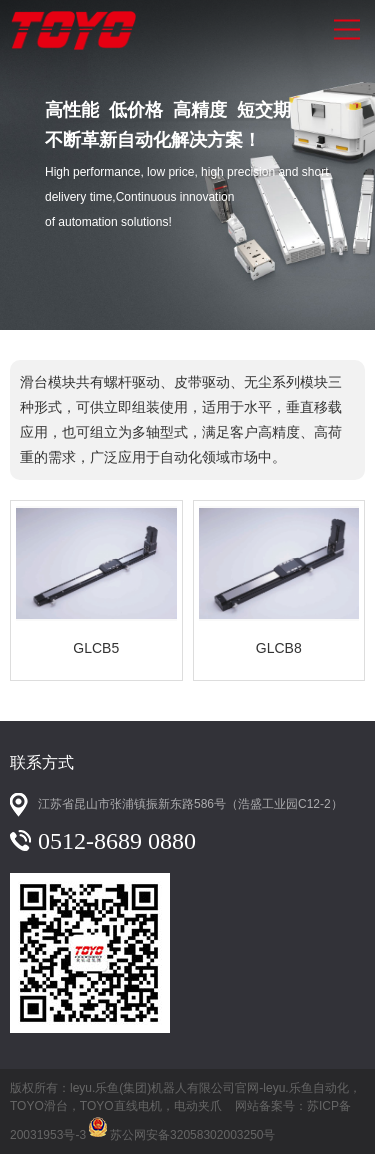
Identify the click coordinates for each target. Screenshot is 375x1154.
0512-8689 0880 (117, 841)
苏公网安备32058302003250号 (180, 1125)
